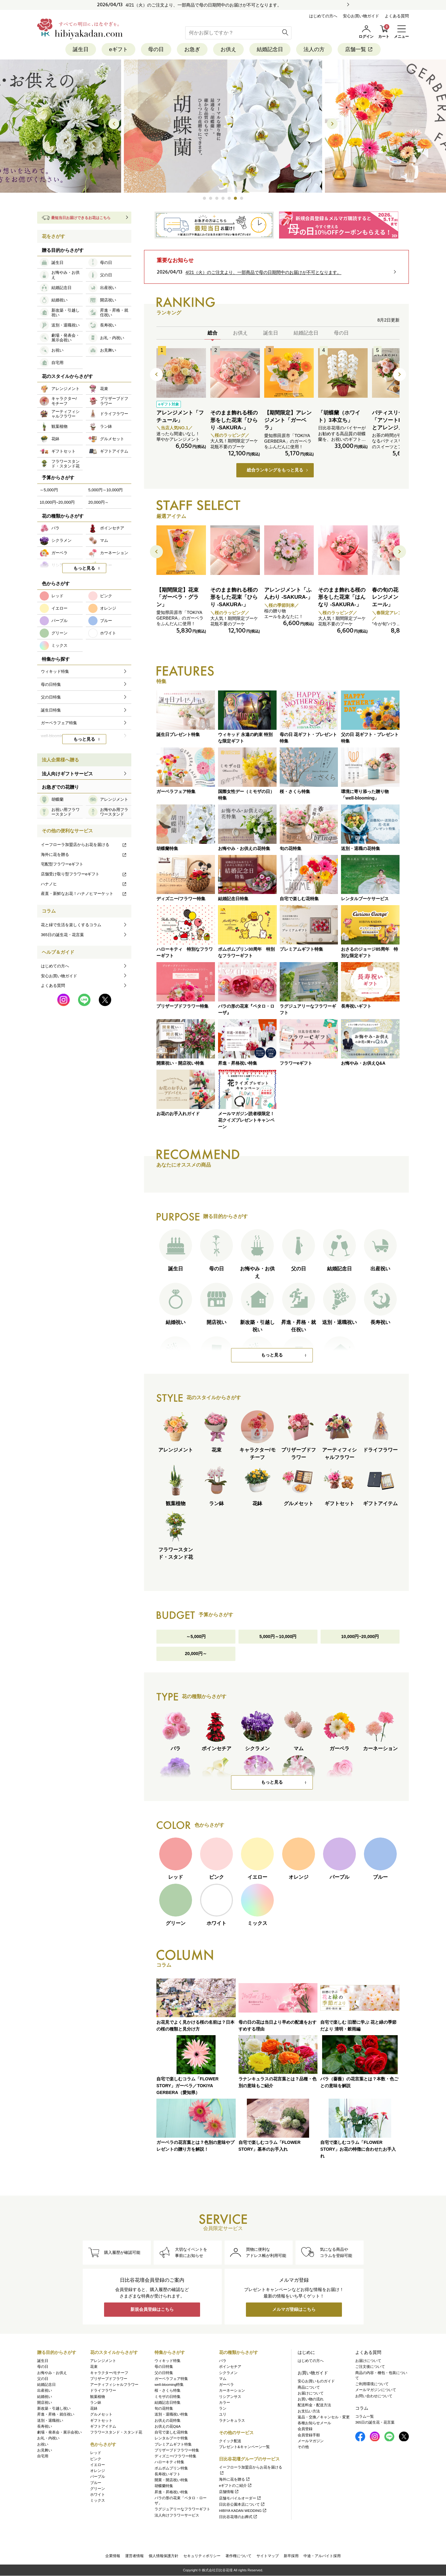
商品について (309, 2387)
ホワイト (97, 2494)
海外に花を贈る (84, 854)
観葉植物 (97, 2397)
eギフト (118, 49)
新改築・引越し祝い (54, 2408)
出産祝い (44, 2391)
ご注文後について (370, 2367)
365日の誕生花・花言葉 (62, 934)
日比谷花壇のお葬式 (238, 2517)
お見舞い (44, 2450)
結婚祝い (44, 2397)
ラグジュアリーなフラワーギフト (182, 2509)
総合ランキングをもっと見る (275, 470)
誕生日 (81, 49)
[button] (204, 198)
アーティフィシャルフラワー (114, 2384)
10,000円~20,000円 (360, 1636)
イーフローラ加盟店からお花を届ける (84, 844)
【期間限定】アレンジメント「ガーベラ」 (288, 420)
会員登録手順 (309, 2435)
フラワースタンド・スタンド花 (116, 2432)
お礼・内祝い (48, 2438)
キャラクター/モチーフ (109, 2373)
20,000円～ (196, 1654)
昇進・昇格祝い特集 (171, 2492)
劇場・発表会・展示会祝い (59, 2432)
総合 (212, 332)
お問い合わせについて (373, 2396)
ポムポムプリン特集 (171, 2468)
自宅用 (42, 2456)
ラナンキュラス (232, 2420)
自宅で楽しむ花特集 (171, 2432)
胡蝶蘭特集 (164, 2486)
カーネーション (232, 2391)
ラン (222, 2408)
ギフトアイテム (103, 2426)
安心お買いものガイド (316, 2381)
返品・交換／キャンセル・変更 (324, 2417)
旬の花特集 (164, 2408)
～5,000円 (196, 1636)
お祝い (42, 2444)
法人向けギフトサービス (67, 773)
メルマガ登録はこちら (294, 2309)
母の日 (156, 49)
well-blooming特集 (169, 2384)
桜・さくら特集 (168, 2391)
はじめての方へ (323, 16)
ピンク (95, 2459)
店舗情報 (229, 2492)
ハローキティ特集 (169, 2462)
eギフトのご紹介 (235, 2485)
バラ (222, 2361)
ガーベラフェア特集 (171, 2379)
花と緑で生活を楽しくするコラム (71, 924)
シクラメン (228, 2373)
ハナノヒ (84, 884)
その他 (303, 2447)
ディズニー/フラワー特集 (175, 2456)
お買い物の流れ (311, 2399)
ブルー (95, 2483)
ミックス (97, 2501)
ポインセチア (230, 2367)
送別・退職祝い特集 (171, 2414)
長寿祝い (44, 2426)
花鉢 (94, 2408)
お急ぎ (192, 49)
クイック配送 (230, 2441)
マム (222, 2379)
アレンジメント (103, 2361)
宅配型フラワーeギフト (62, 864)
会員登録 (305, 2429)
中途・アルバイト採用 (322, 2556)
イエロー (97, 2465)
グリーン (97, 2489)
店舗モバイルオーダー (240, 2498)
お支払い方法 (309, 2411)
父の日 (42, 2379)
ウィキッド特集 (168, 2361)
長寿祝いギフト (168, 2474)
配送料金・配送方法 (314, 2405)
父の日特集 (164, 2373)
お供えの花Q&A (168, 2426)
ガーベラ (226, 2384)
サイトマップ (267, 2556)
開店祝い (44, 2402)
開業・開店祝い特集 (171, 2480)
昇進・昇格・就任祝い (55, 2414)
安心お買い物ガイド (361, 16)
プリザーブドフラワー (108, 2379)
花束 (94, 2367)
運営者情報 (134, 2556)
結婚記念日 (270, 49)
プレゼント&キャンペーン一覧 (244, 2447)
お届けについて (311, 2393)
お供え (228, 49)
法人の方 (314, 49)
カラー (224, 2402)
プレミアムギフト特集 (173, 2444)
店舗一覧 (359, 49)
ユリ (222, 2414)
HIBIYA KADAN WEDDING (243, 2510)
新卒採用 (291, 2556)
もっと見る (272, 1355)
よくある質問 (397, 16)
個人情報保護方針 (163, 2556)
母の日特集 (164, 2367)
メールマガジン (311, 2441)
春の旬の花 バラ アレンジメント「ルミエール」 (395, 597)
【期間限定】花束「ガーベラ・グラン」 (177, 597)
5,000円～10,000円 (278, 1636)
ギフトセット (101, 2420)
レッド (95, 2453)
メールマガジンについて (375, 2390)
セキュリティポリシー (202, 2556)
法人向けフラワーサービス (177, 2515)
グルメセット (101, 2414)
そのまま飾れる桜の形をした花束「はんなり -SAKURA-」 (341, 597)
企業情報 (112, 2556)
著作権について (238, 2556)
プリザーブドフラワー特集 (177, 2450)
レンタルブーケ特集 (171, 2438)
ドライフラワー (103, 2391)
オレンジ (97, 2471)
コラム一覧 (364, 2416)
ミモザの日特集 (168, 2397)
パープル (97, 2477)
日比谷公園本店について (242, 2504)
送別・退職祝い (50, 2420)
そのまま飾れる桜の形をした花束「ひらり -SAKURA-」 (234, 420)
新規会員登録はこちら (152, 2309)
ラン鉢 (95, 2402)
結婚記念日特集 (168, 2402)
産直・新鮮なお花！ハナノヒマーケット (84, 893)
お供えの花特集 (168, 2420)
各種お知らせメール (314, 2423)
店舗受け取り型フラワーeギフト (84, 874)
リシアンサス (230, 2397)
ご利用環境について (372, 2384)
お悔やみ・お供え (52, 2373)
